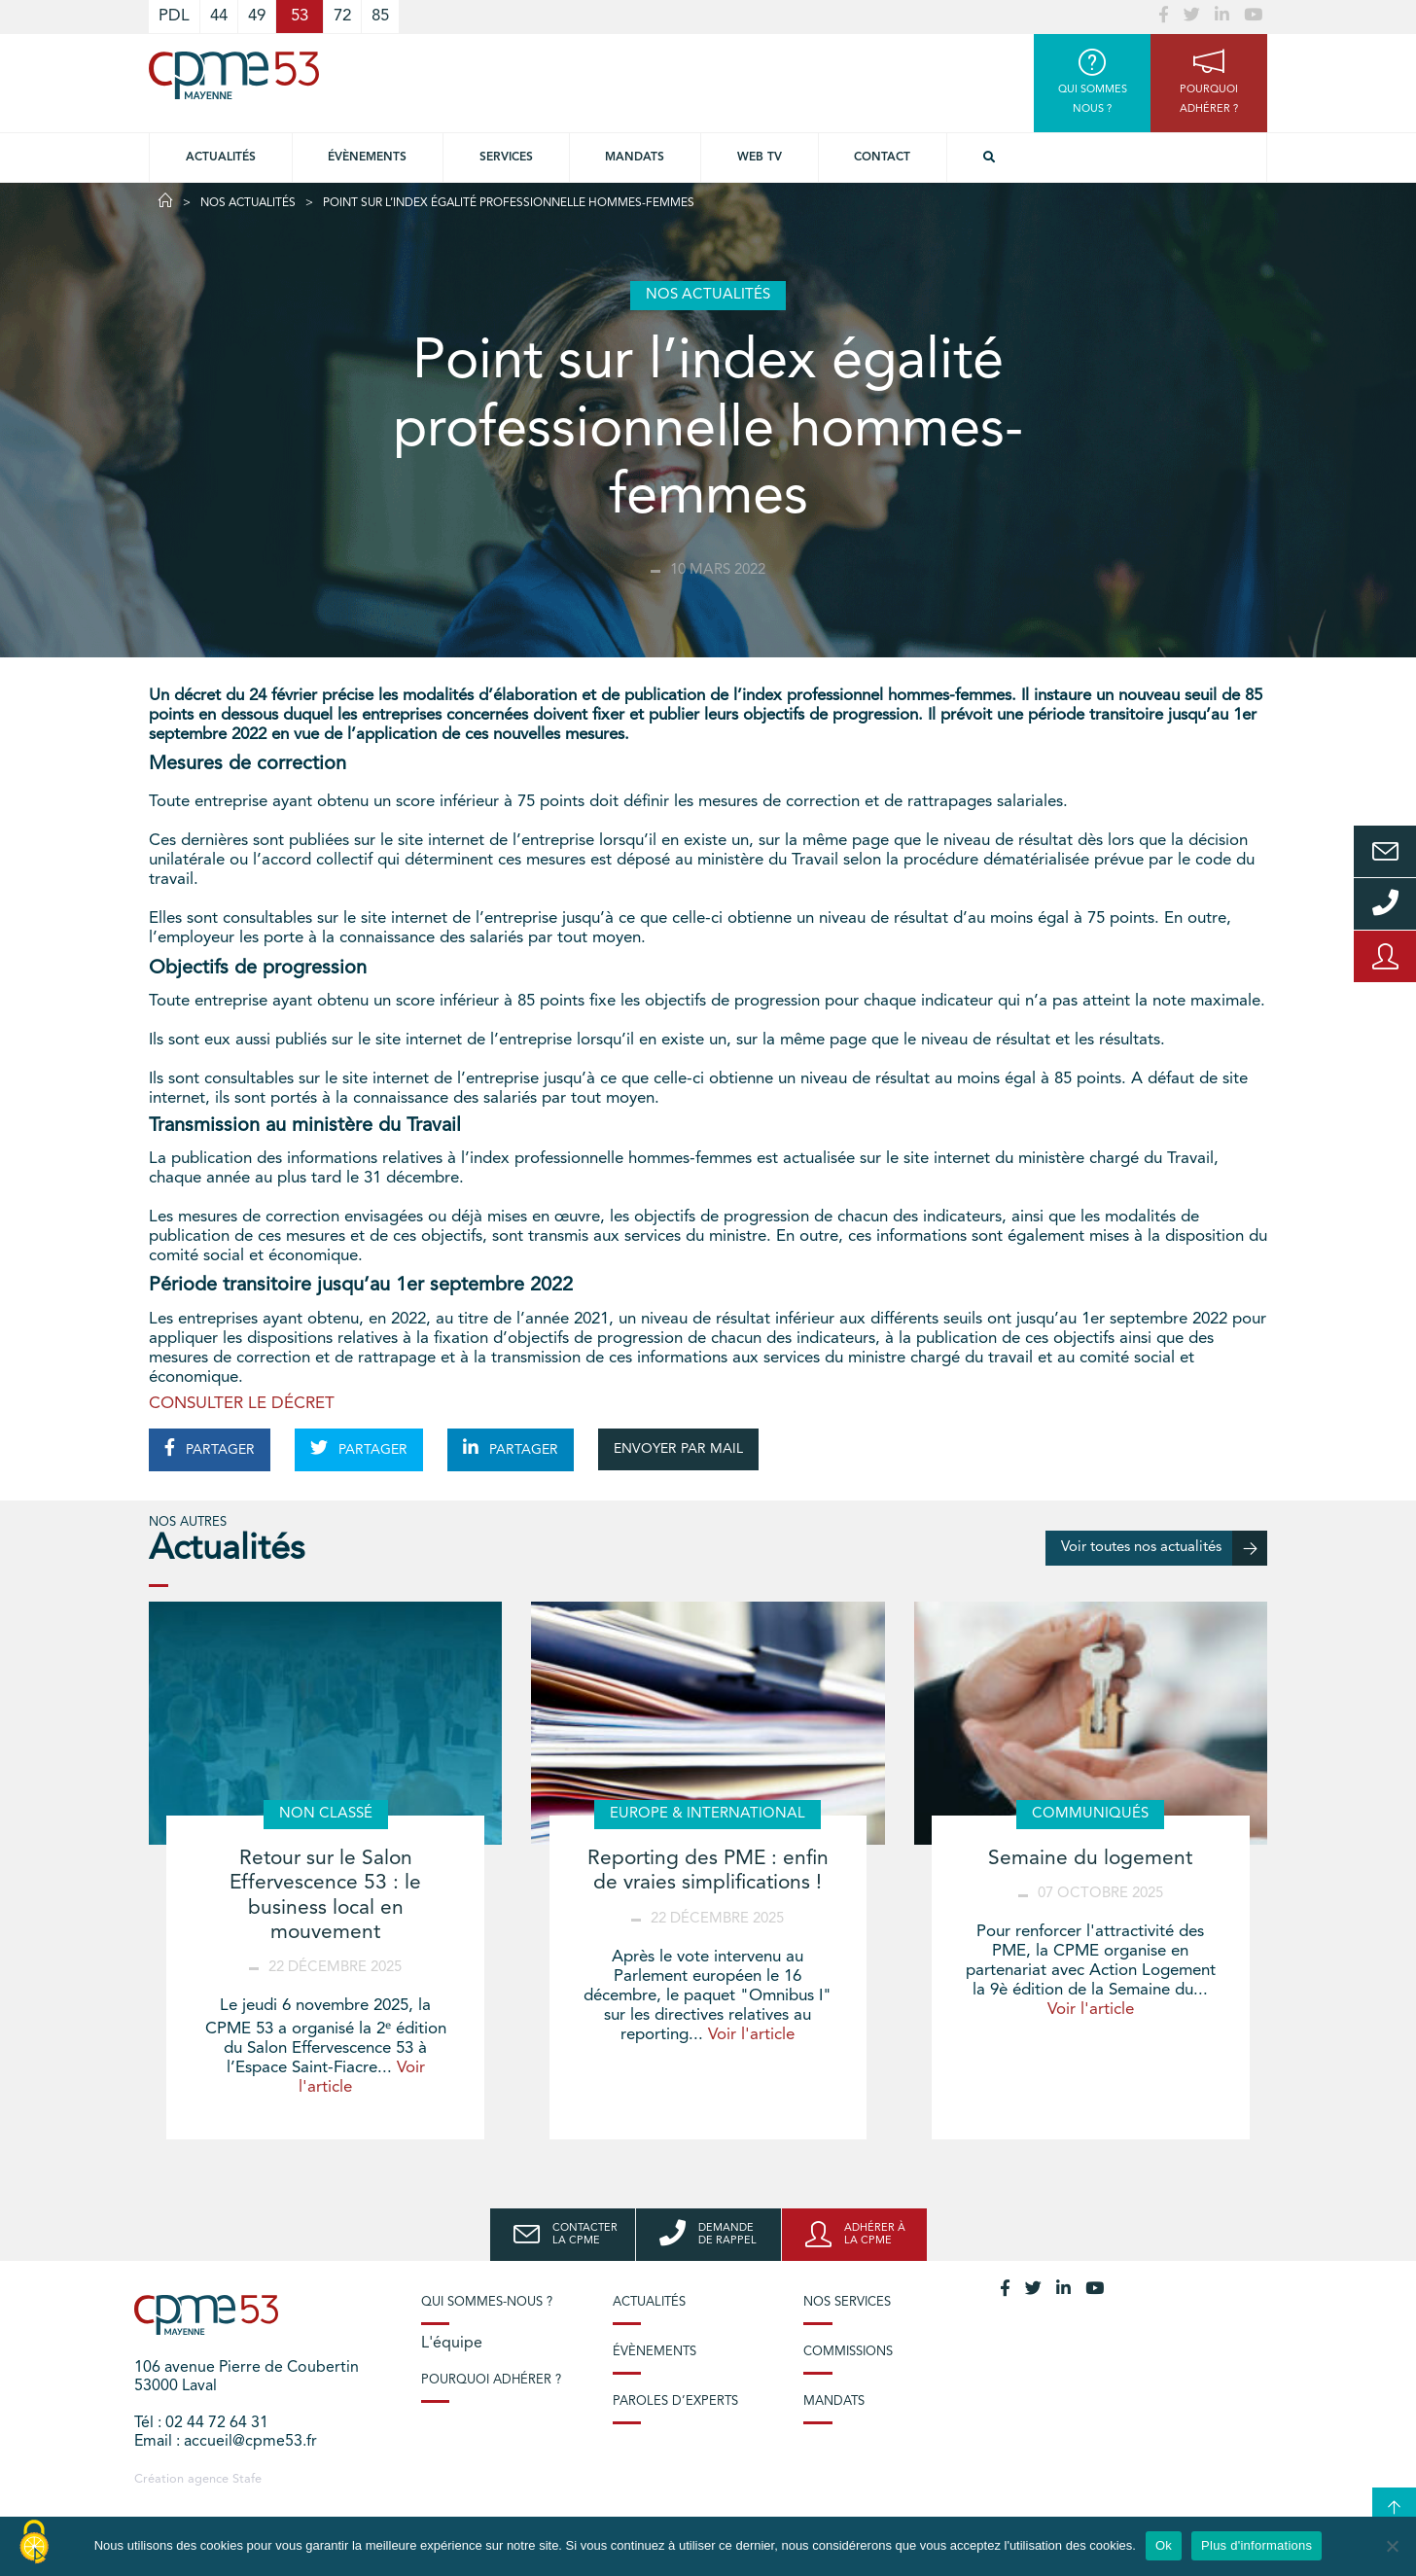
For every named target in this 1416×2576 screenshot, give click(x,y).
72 (342, 16)
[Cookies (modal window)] (34, 2543)
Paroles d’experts (675, 2401)
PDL (174, 16)
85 (380, 16)
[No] (1391, 2546)
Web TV (759, 157)
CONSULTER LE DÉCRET (242, 1403)
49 (257, 16)
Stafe (247, 2479)
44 (219, 16)
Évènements (367, 157)
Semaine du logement (1090, 1859)
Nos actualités (248, 203)
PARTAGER (209, 1448)
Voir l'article (751, 2035)
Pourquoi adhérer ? (491, 2380)
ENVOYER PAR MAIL (678, 1449)
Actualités (221, 157)
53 (299, 16)
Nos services (847, 2302)
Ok (1163, 2545)
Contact (882, 157)
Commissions (848, 2352)
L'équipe (451, 2343)
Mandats (634, 157)
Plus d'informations (1256, 2545)
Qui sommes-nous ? (486, 2302)
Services (506, 157)
